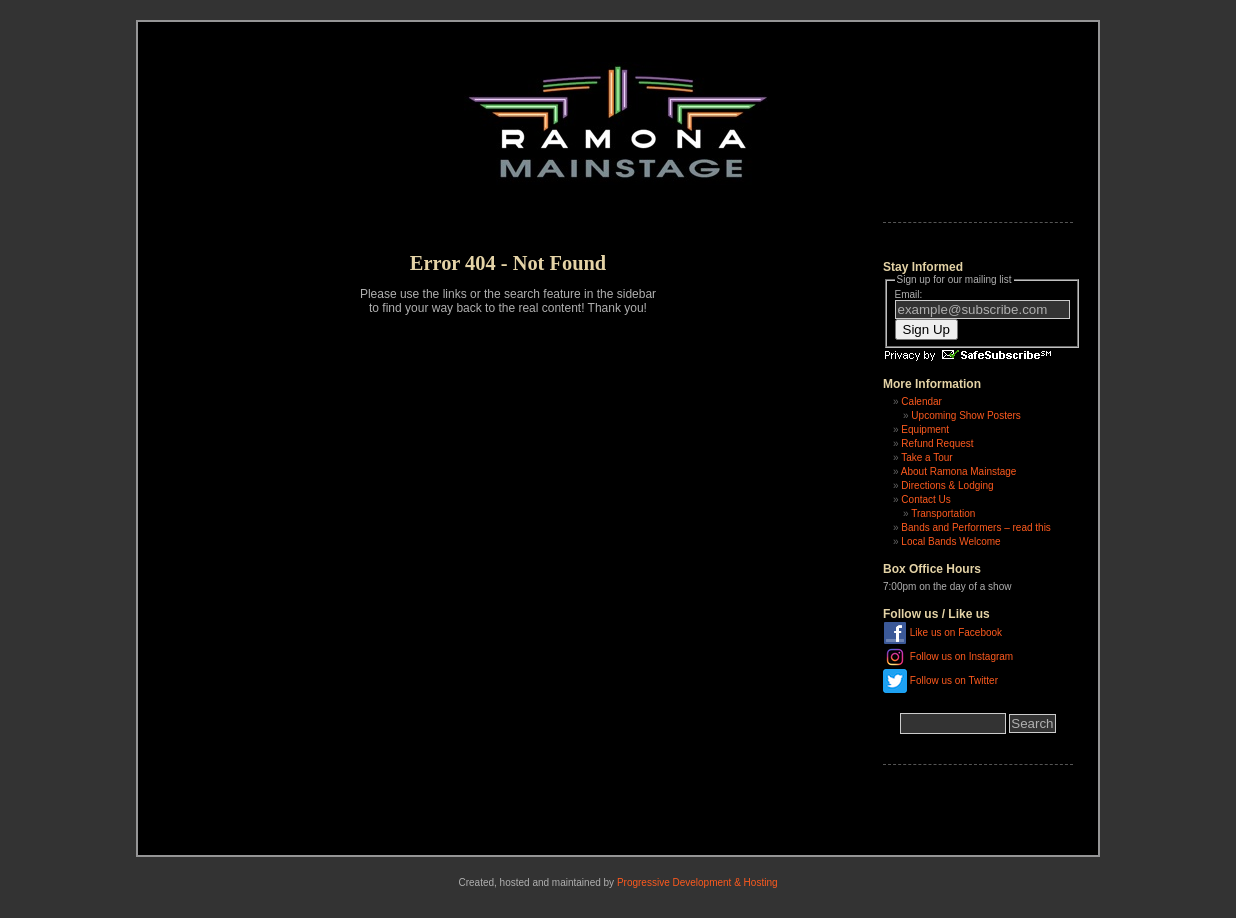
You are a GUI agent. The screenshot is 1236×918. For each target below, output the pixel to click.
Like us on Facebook (956, 631)
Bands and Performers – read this (976, 527)
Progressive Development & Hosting (697, 882)
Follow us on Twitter (954, 679)
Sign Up (926, 329)
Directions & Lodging (947, 485)
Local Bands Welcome (950, 541)
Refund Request (937, 443)
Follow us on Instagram (961, 655)
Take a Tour (927, 457)
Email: (909, 294)
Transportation (943, 513)
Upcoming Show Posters (966, 415)
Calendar (921, 401)
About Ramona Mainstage (959, 471)
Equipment (925, 429)
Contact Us (925, 499)
